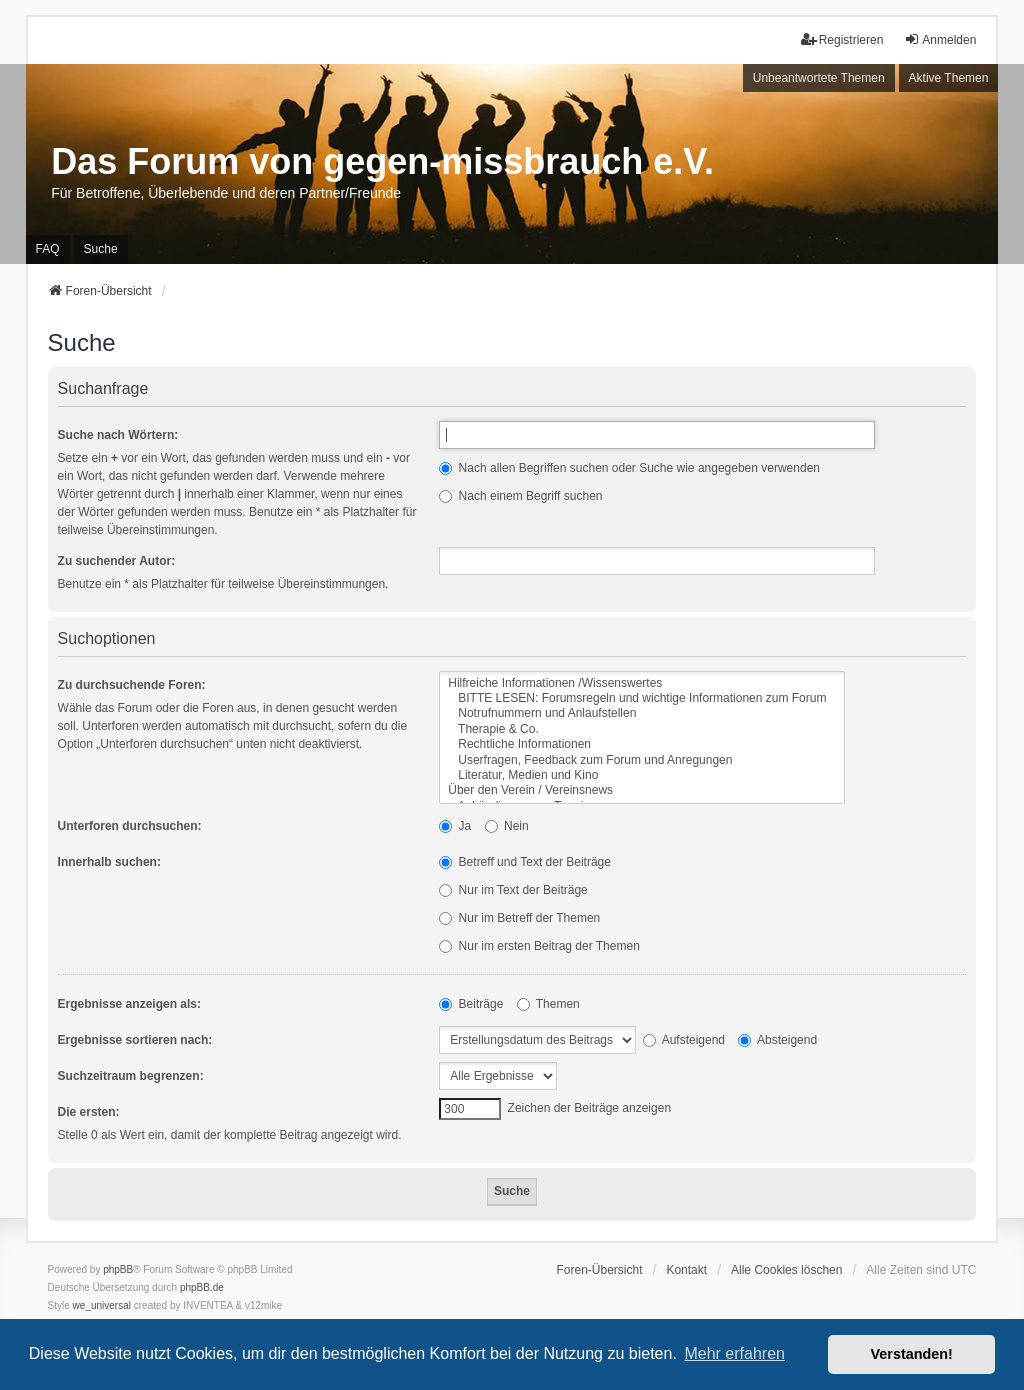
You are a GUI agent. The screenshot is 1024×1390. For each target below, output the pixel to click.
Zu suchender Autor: (117, 561)
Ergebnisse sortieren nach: (135, 1040)
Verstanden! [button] (912, 1354)
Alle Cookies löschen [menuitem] (786, 1270)
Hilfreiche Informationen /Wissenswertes (642, 683)
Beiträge (471, 1004)
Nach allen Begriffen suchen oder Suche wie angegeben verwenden (629, 468)
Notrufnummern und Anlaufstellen (642, 713)
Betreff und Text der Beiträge (525, 862)
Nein (507, 826)
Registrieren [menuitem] (842, 39)
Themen (548, 1004)
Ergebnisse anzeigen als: (129, 1004)
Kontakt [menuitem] (686, 1270)
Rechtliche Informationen (642, 744)
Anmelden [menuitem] (940, 39)
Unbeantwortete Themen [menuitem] (819, 78)
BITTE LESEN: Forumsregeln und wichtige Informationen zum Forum (642, 698)
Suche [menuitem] (101, 249)
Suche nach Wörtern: (118, 435)
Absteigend (777, 1040)
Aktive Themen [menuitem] (949, 78)
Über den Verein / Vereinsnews (642, 790)
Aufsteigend (684, 1040)
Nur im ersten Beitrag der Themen (539, 946)
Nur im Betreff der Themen (519, 918)
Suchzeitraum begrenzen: (131, 1076)
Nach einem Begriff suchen (520, 496)
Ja (455, 826)
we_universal (102, 1305)
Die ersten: (89, 1112)
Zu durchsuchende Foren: (132, 685)
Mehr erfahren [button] (734, 1353)
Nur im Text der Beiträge (513, 890)
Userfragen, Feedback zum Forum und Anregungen (642, 760)
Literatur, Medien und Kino (642, 775)
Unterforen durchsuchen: (130, 826)
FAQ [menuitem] (48, 249)
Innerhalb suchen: (109, 862)
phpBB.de (202, 1287)
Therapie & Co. (642, 729)
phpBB (118, 1269)
